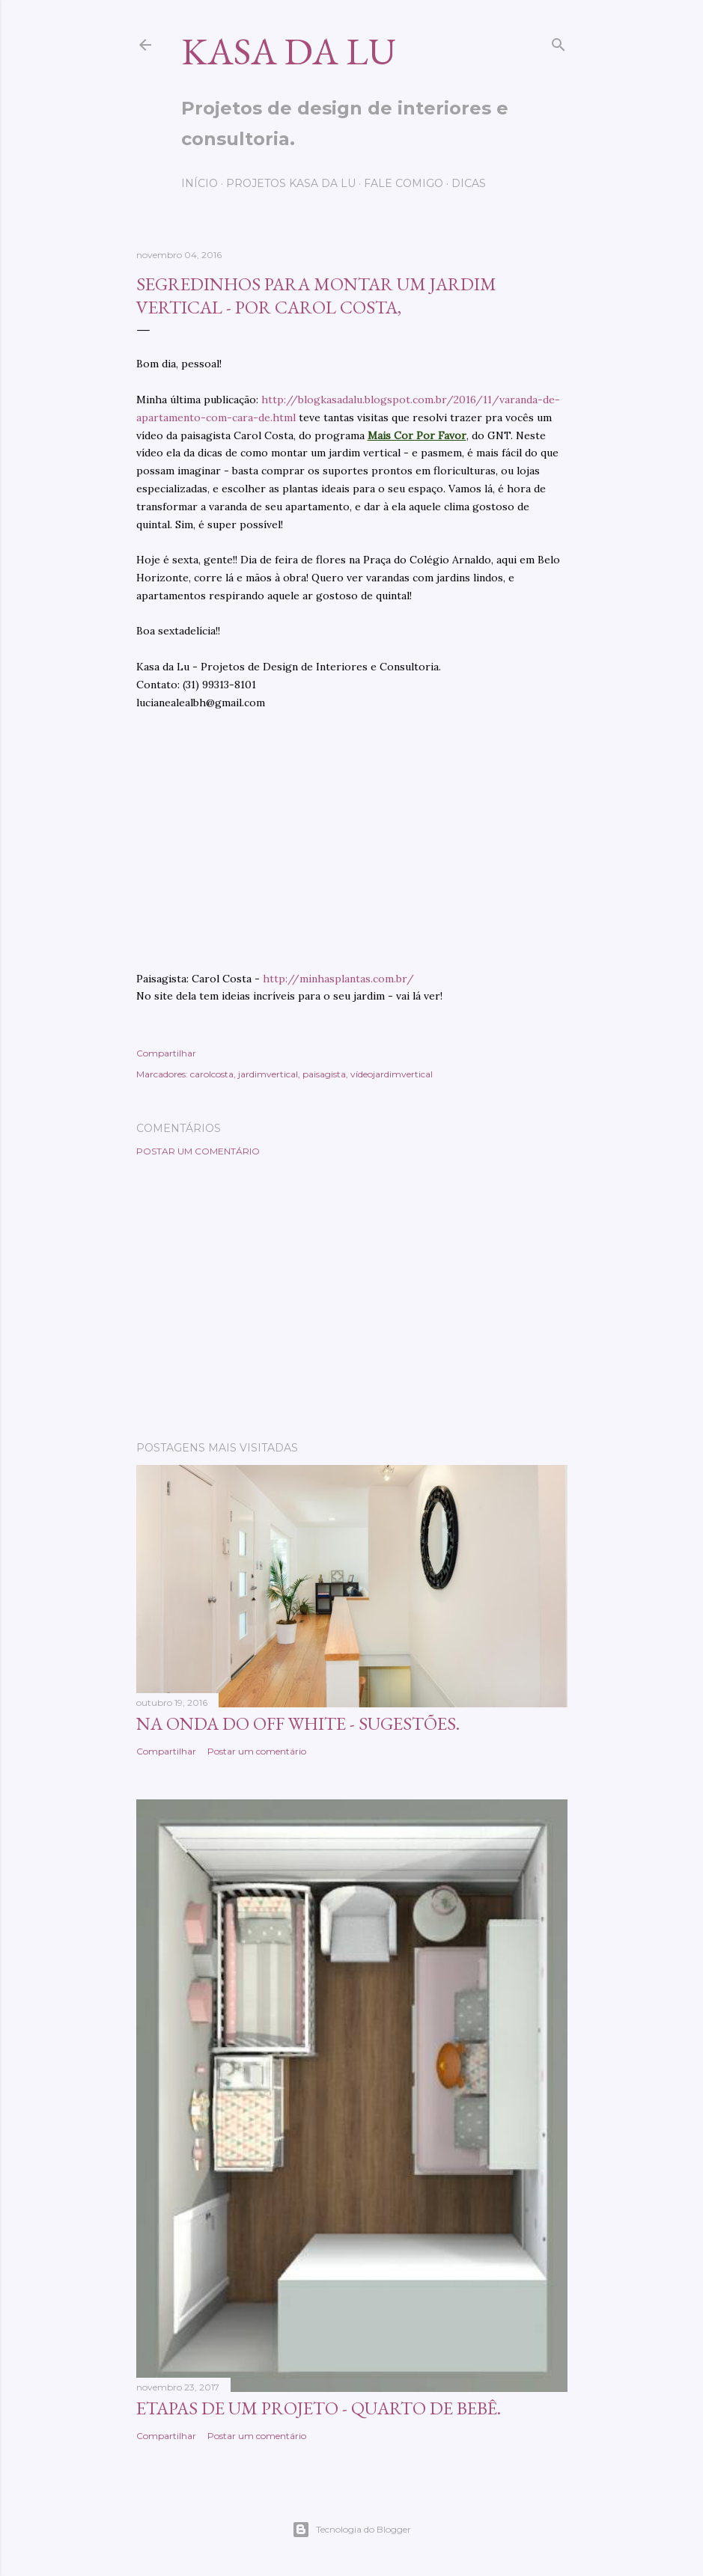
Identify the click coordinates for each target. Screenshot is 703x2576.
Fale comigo (403, 183)
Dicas (468, 183)
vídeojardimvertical (391, 1074)
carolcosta (212, 1074)
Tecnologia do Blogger (351, 2530)
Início (199, 183)
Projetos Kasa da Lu (291, 183)
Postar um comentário (198, 1151)
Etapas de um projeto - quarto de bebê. (318, 2408)
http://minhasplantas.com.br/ (338, 978)
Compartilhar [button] (166, 1053)
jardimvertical (268, 1074)
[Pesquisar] (558, 41)
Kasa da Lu (288, 51)
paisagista (324, 1074)
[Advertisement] (351, 1299)
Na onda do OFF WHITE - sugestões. (298, 1723)
